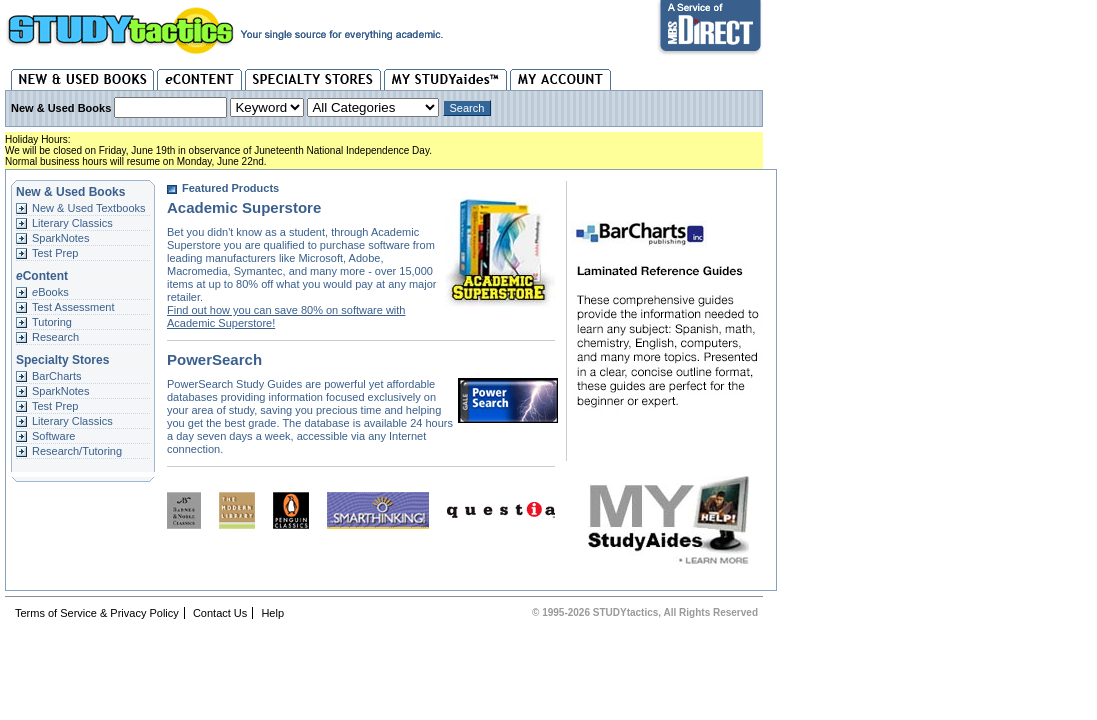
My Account (560, 79)
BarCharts (57, 376)
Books (50, 292)
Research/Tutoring (77, 451)
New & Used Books (82, 79)
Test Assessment (73, 307)
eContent (199, 79)
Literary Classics (72, 223)
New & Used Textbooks (89, 208)
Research (55, 337)
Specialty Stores (313, 79)
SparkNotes (60, 238)
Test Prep (55, 253)
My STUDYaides (445, 79)
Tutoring (52, 322)
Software (53, 436)
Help (272, 613)
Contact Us (220, 613)
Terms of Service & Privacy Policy (97, 613)
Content (42, 276)
